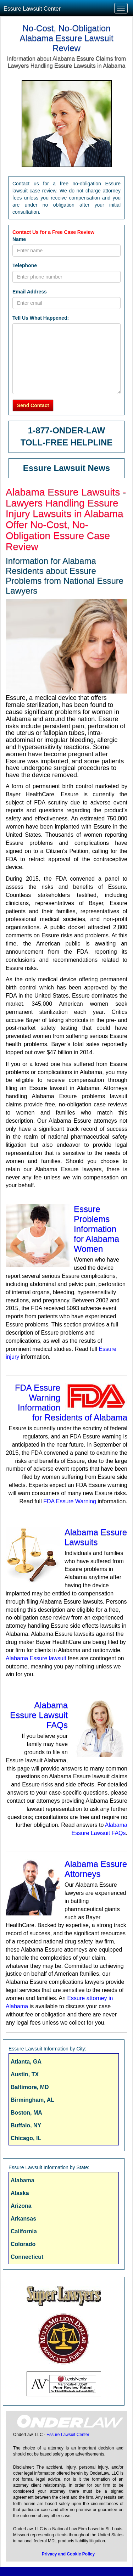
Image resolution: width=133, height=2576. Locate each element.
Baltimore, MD (30, 2087)
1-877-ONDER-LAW (66, 430)
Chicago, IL (26, 2138)
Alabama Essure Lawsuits (96, 1537)
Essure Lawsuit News (66, 468)
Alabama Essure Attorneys (96, 1869)
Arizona (21, 2206)
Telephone (24, 265)
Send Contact (33, 405)
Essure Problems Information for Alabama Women (96, 1228)
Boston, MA (26, 2113)
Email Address (29, 291)
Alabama (22, 2180)
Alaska (20, 2193)
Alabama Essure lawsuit (36, 1658)
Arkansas (23, 2219)
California (24, 2231)
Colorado (23, 2244)
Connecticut (27, 2257)
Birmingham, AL (32, 2100)
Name (19, 239)
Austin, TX (25, 2074)
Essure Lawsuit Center (32, 9)
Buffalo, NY (26, 2125)
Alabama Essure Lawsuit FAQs (39, 1715)
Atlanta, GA (26, 2062)
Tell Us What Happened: (40, 318)
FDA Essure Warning (69, 1501)
